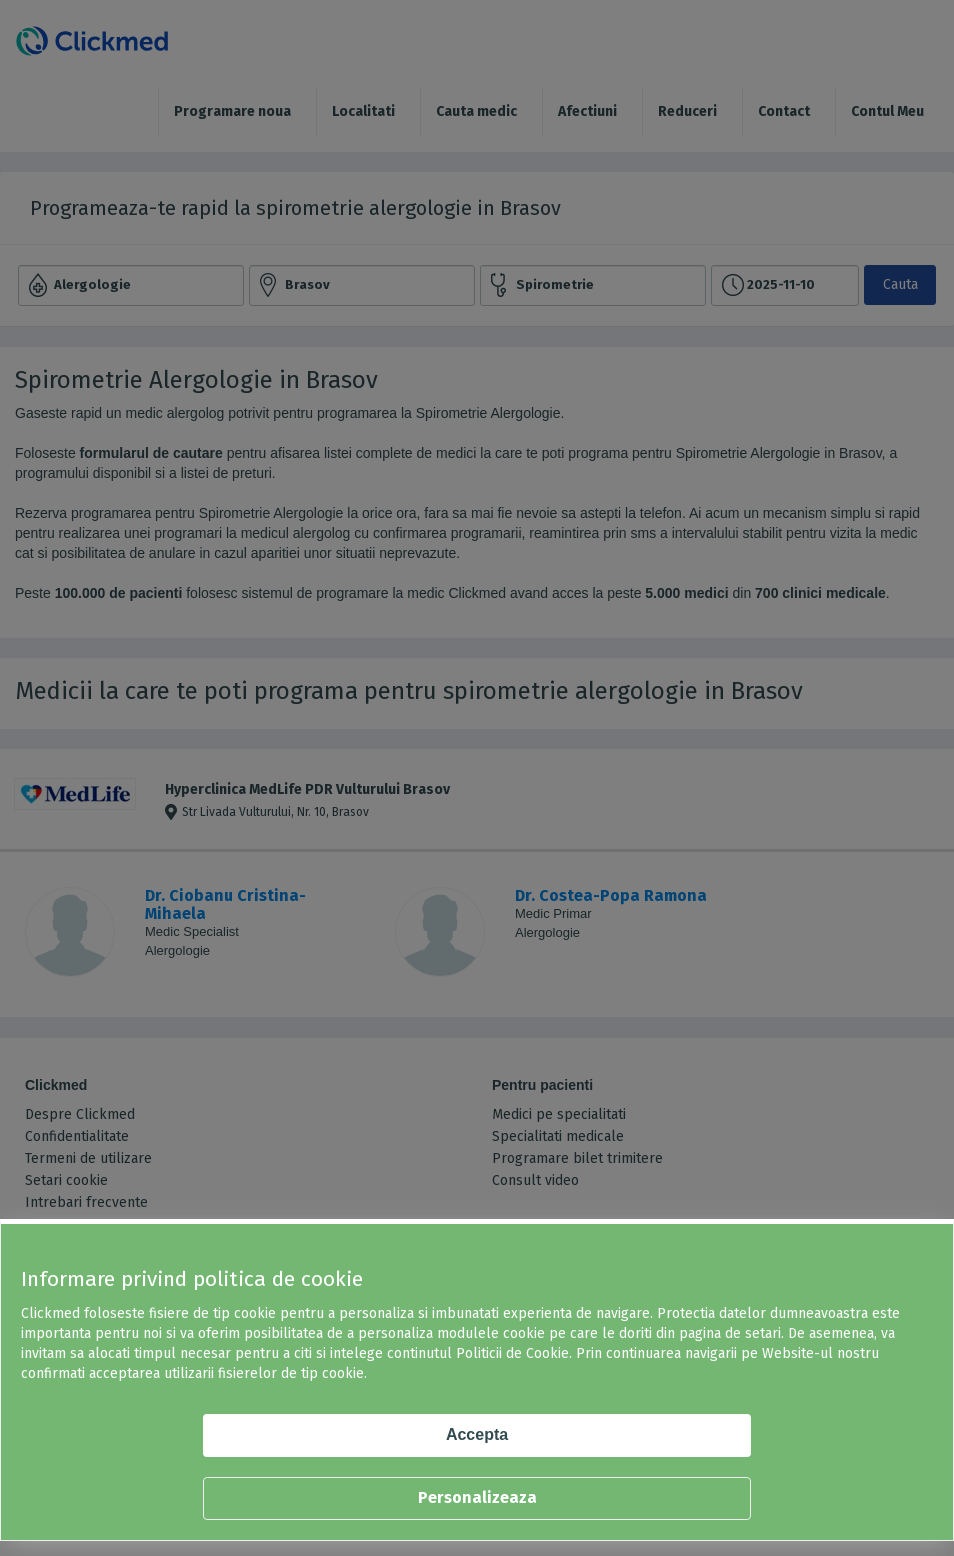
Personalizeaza (477, 1497)
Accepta (477, 1434)
